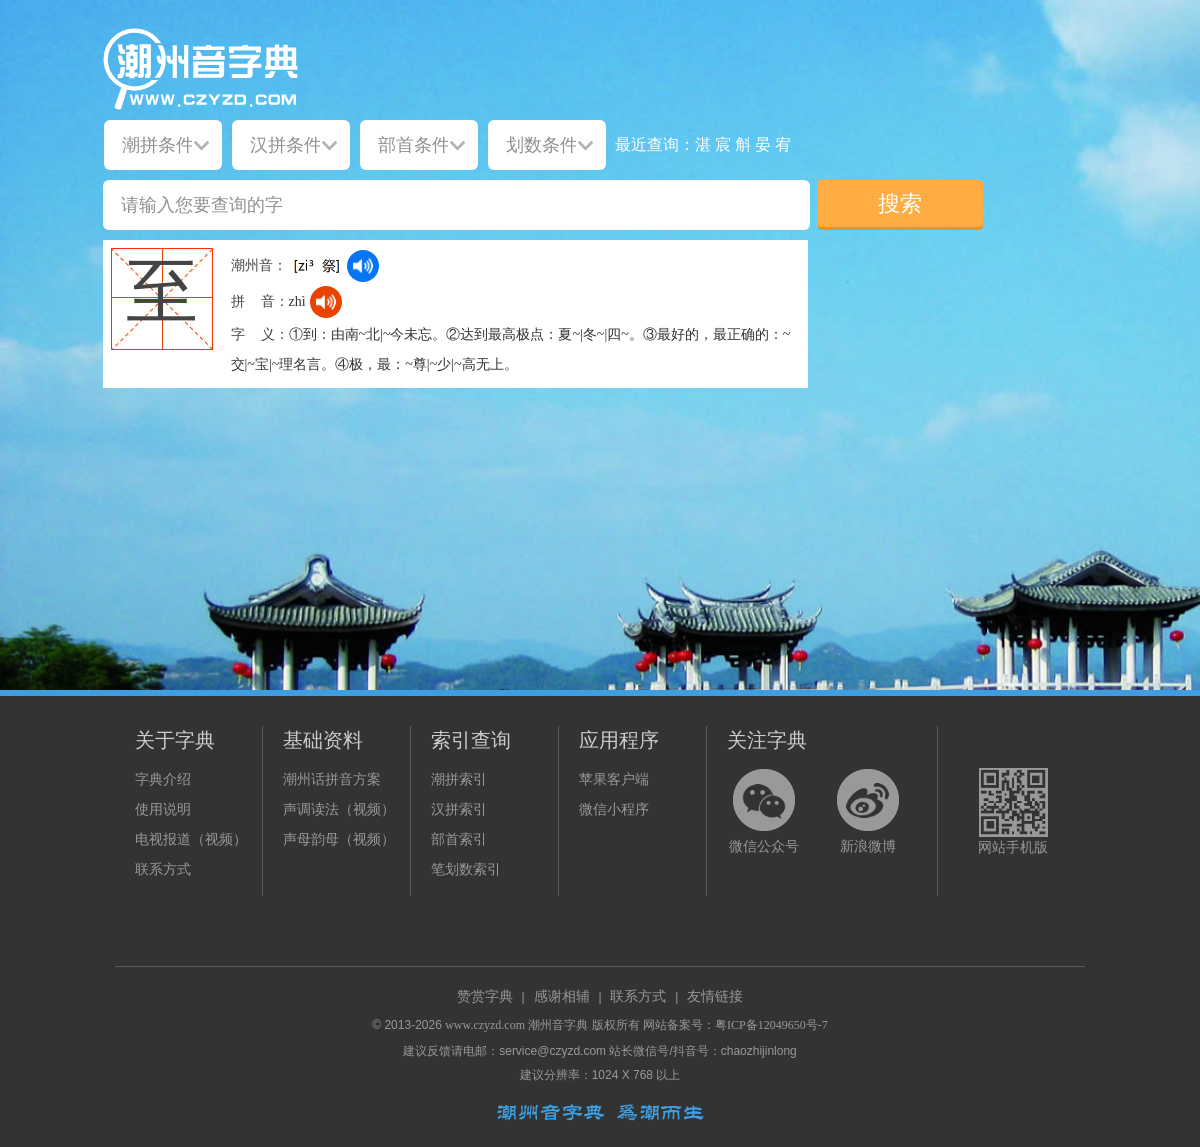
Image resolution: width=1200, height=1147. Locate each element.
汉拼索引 (459, 809)
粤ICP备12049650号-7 (771, 1025)
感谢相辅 (562, 996)
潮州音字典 (558, 1025)
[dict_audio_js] (363, 266)
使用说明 (163, 809)
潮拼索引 (459, 779)
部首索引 (459, 839)
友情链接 (715, 996)
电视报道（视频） (191, 839)
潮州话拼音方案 (332, 779)
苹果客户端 (614, 779)
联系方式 (163, 869)
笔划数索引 (466, 869)
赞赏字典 (485, 996)
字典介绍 (163, 779)
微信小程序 (614, 809)
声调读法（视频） (339, 809)
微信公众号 (764, 846)
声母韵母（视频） (339, 839)
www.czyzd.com (485, 1025)
